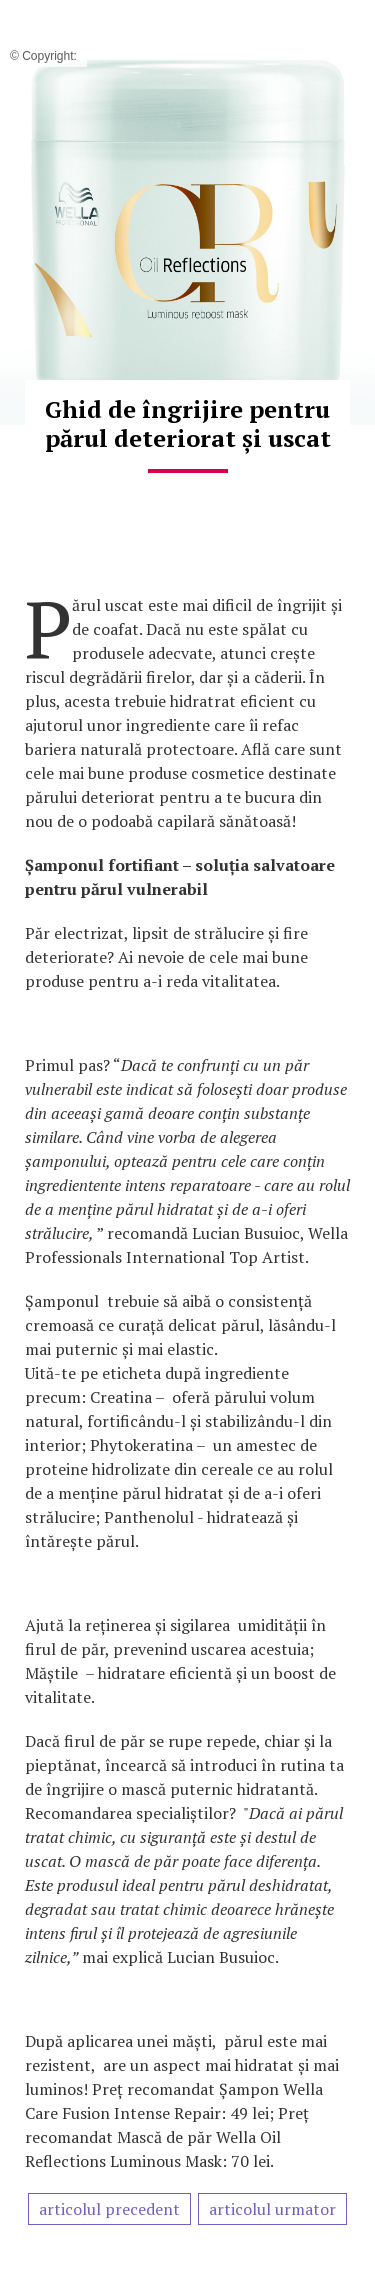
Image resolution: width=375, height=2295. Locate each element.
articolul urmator (272, 2209)
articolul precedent (109, 2209)
